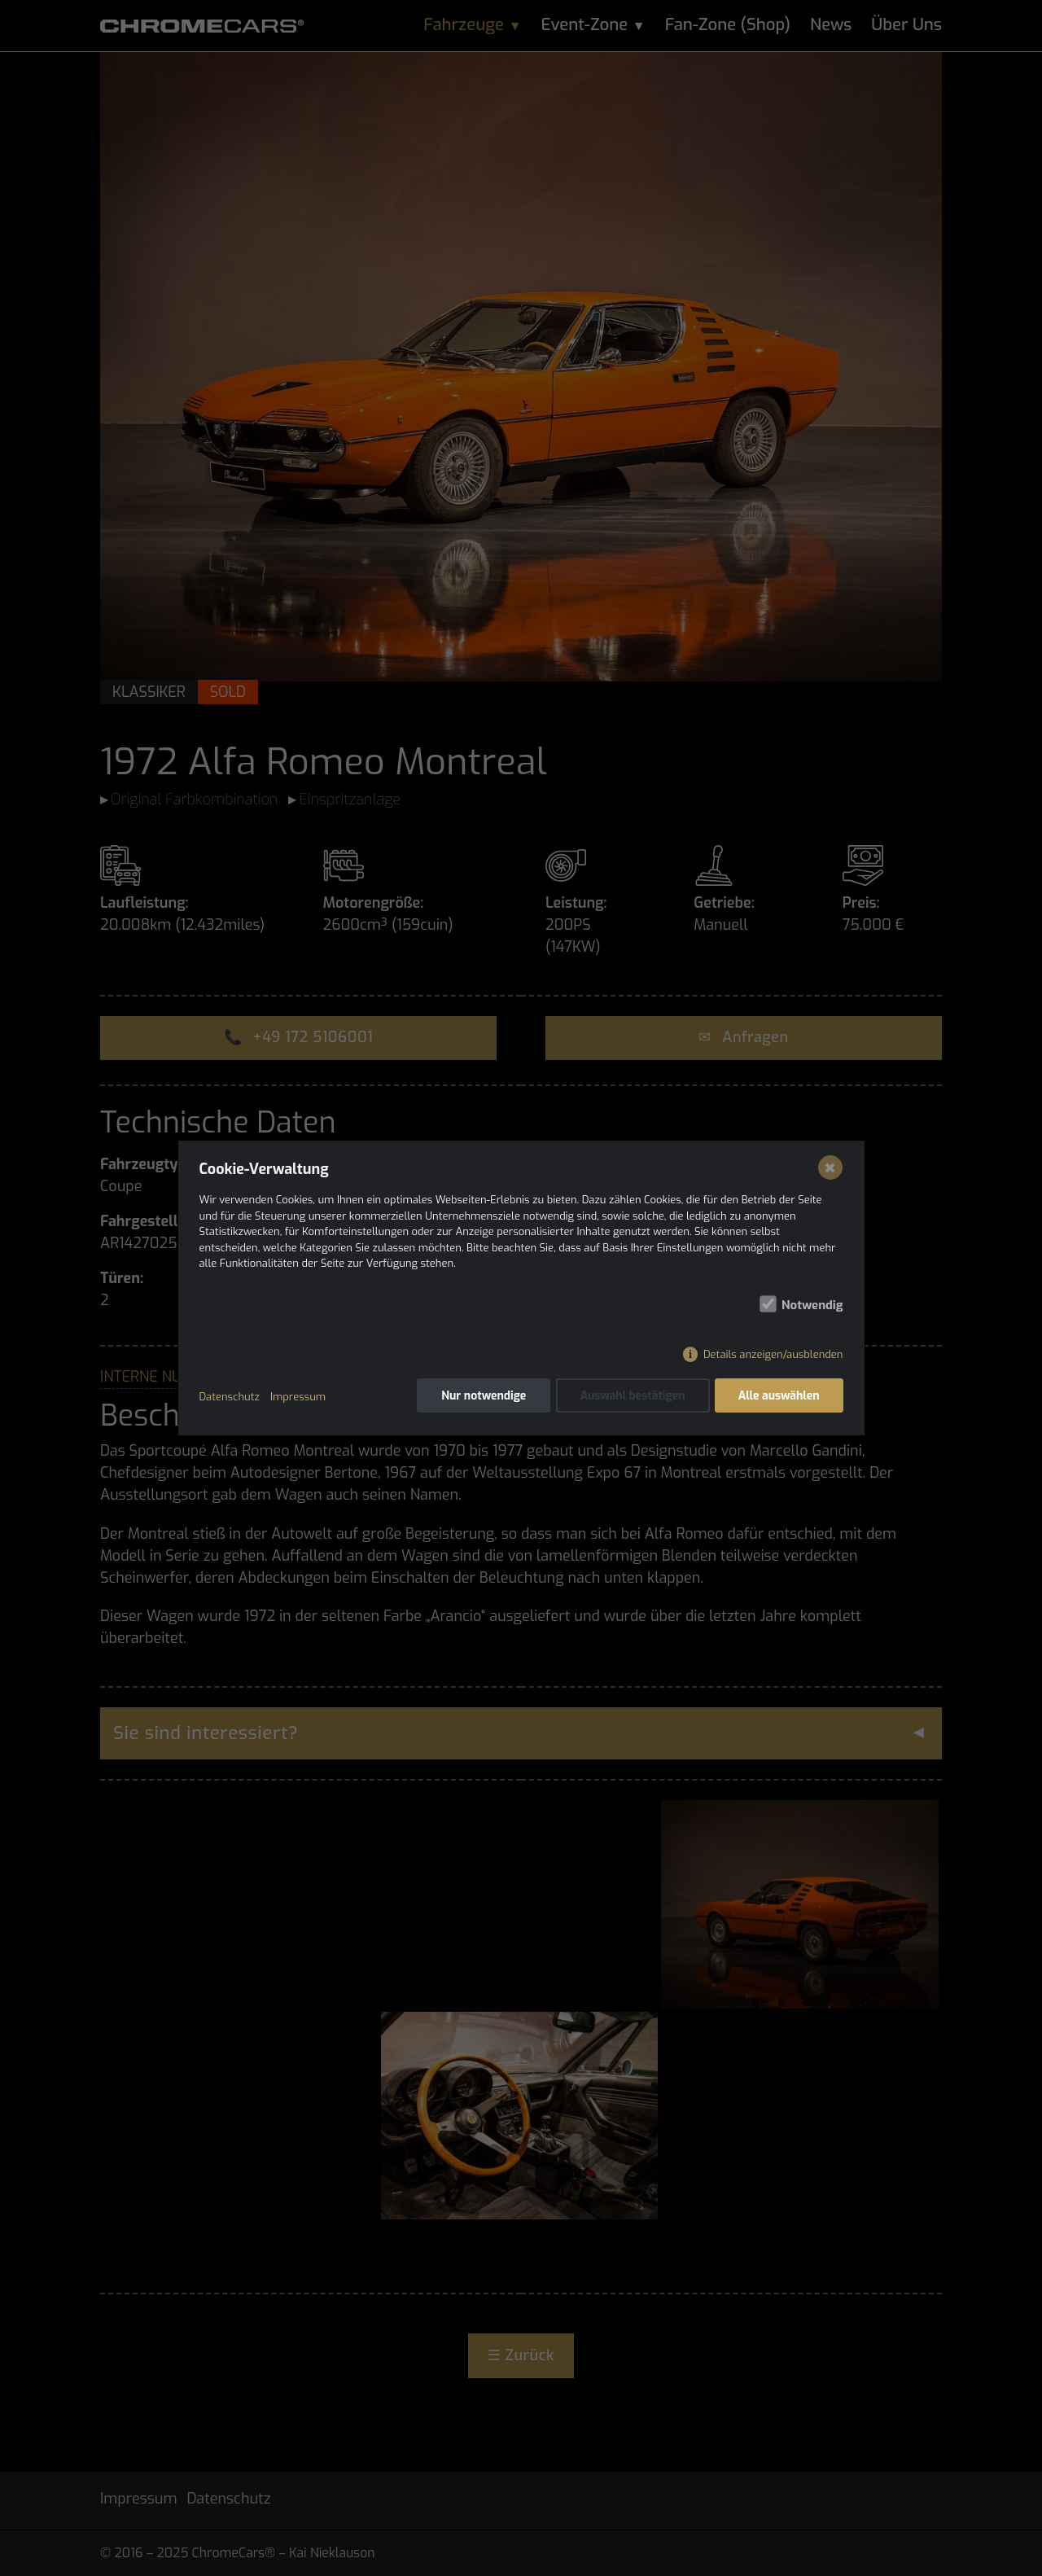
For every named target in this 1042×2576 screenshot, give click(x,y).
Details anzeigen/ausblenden (773, 1355)
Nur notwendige (482, 1396)
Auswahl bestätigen (632, 1396)
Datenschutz (229, 1397)
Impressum (298, 1397)
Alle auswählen (779, 1396)
